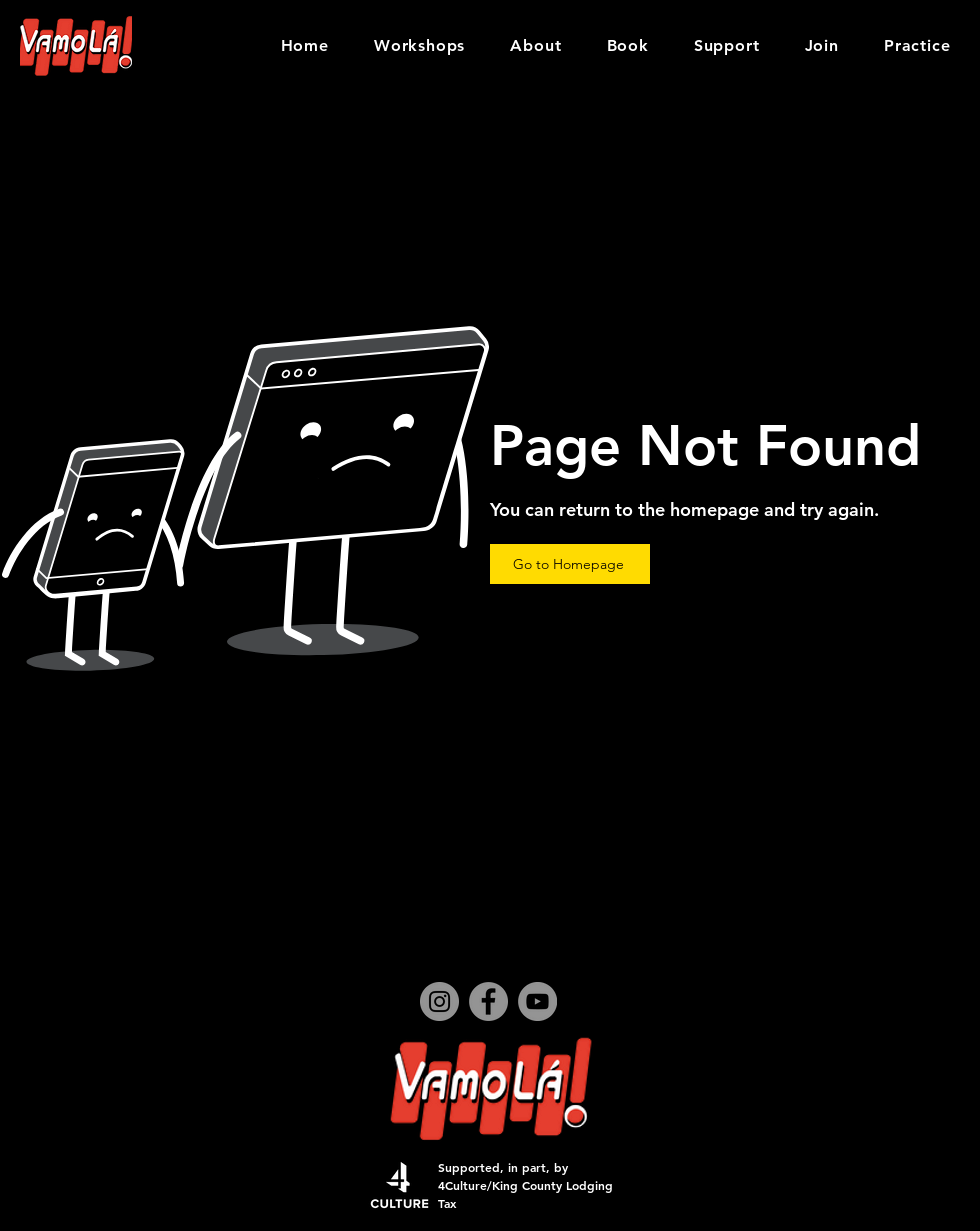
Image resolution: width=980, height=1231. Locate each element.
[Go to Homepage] (570, 564)
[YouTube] (537, 1001)
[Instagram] (439, 1001)
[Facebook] (488, 1001)
